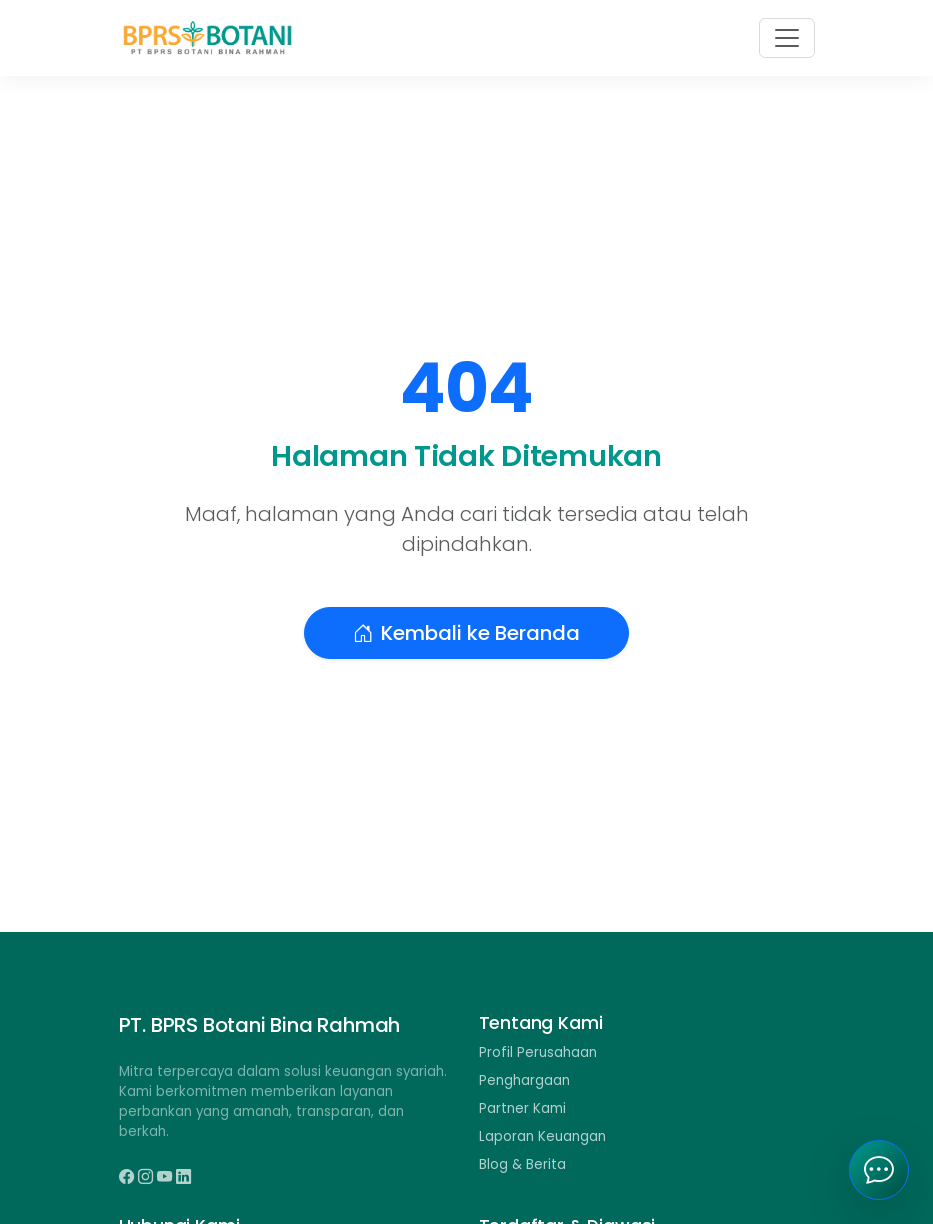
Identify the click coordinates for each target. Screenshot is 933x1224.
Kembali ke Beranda (466, 633)
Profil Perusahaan (538, 1052)
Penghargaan (524, 1080)
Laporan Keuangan (542, 1136)
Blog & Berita (522, 1164)
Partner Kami (522, 1108)
